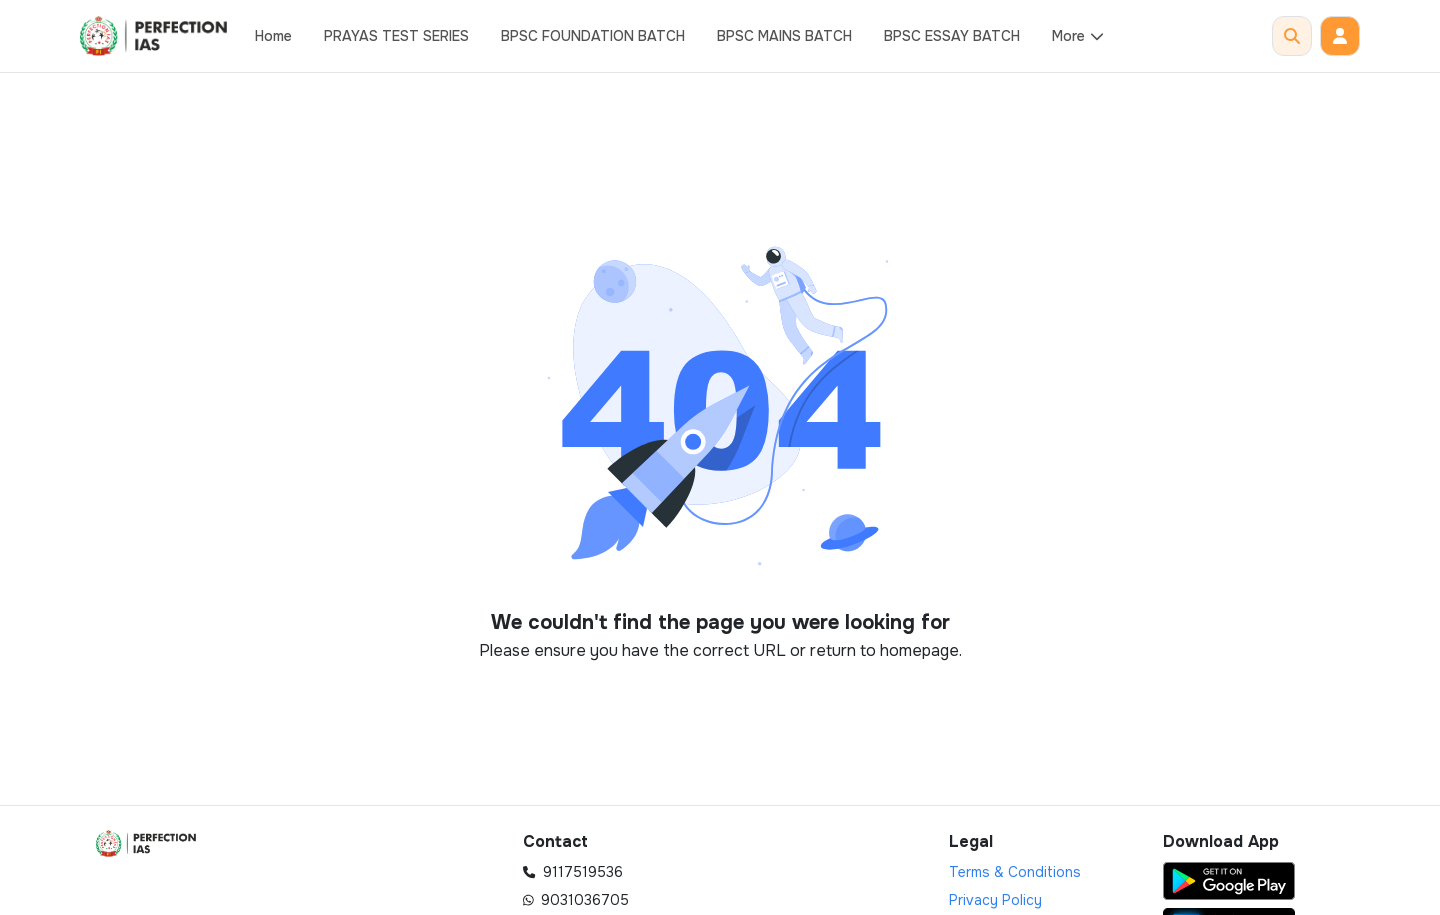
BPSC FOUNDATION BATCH (593, 36)
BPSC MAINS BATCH (784, 36)
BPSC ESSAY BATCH (952, 36)
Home (273, 36)
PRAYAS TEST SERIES (396, 36)
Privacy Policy (995, 900)
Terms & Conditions (1015, 872)
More (1078, 36)
